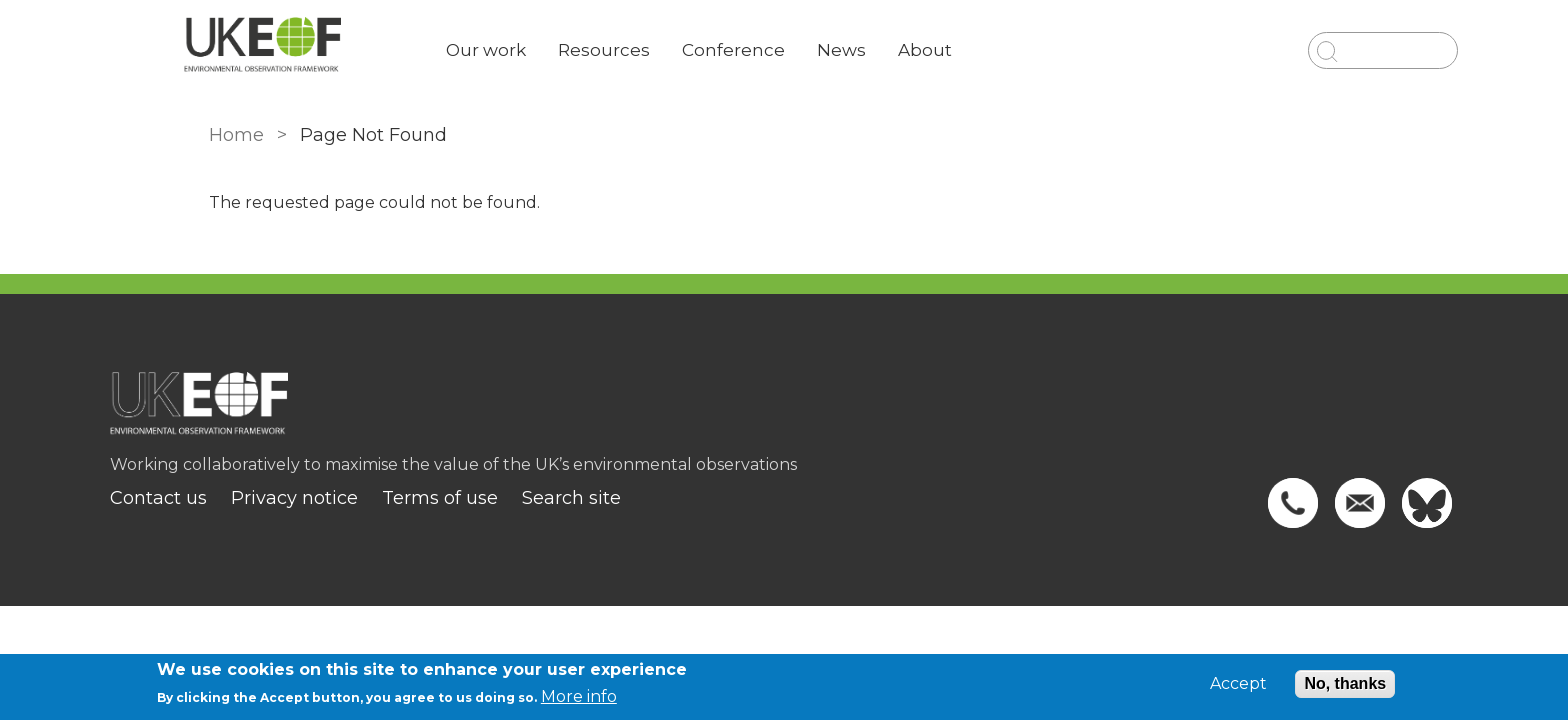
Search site (660, 498)
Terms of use (529, 498)
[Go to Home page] (351, 50)
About (1014, 50)
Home (226, 135)
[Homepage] (784, 413)
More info (579, 696)
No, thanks (1345, 683)
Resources (693, 50)
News (930, 50)
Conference (822, 50)
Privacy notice (383, 498)
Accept (1238, 684)
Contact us (247, 498)
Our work (575, 50)
